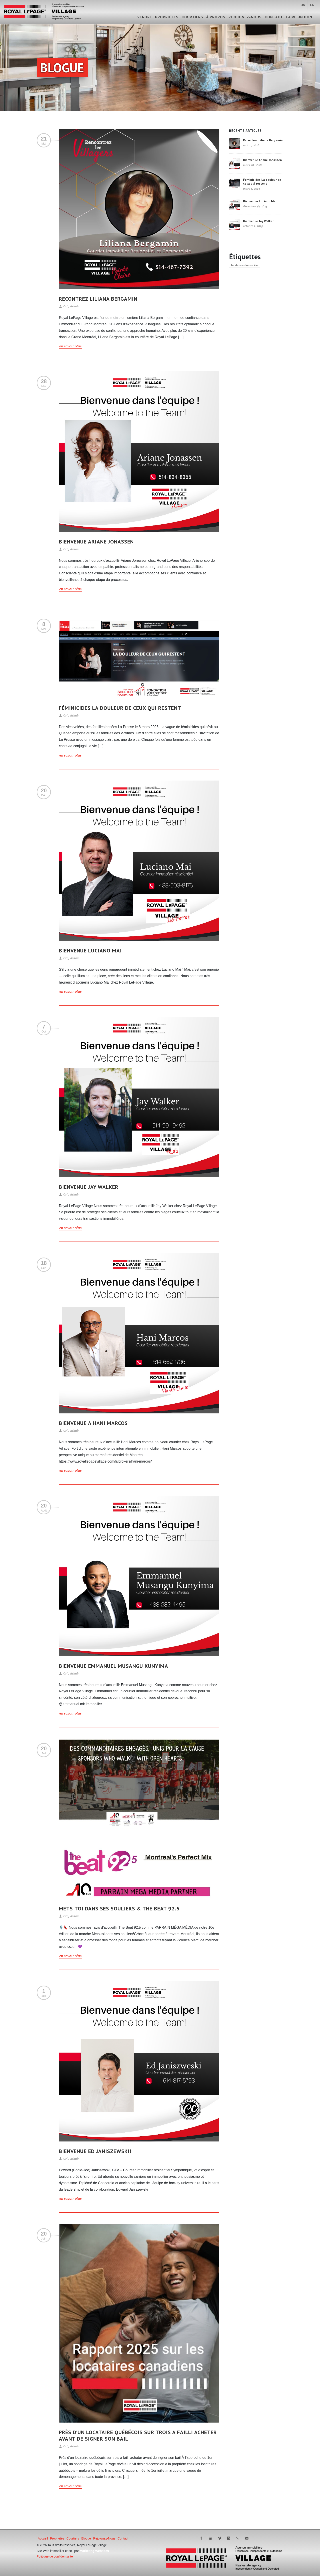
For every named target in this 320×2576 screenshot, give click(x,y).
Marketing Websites (94, 2551)
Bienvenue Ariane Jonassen (96, 541)
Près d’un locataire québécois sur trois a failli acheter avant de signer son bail (138, 2435)
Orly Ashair (69, 306)
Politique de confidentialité (55, 2556)
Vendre (144, 17)
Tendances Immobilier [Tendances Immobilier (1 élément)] (245, 265)
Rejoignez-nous (245, 17)
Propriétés (166, 17)
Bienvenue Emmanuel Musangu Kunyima (113, 1665)
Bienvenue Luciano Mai (90, 950)
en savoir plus (70, 346)
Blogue (86, 2538)
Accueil (43, 2538)
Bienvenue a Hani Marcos (93, 1423)
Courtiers (192, 17)
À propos (215, 17)
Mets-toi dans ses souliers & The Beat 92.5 (119, 1908)
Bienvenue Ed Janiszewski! (95, 2151)
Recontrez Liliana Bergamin (98, 298)
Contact (274, 17)
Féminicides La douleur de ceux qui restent (120, 707)
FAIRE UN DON (299, 17)
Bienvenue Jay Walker (88, 1186)
